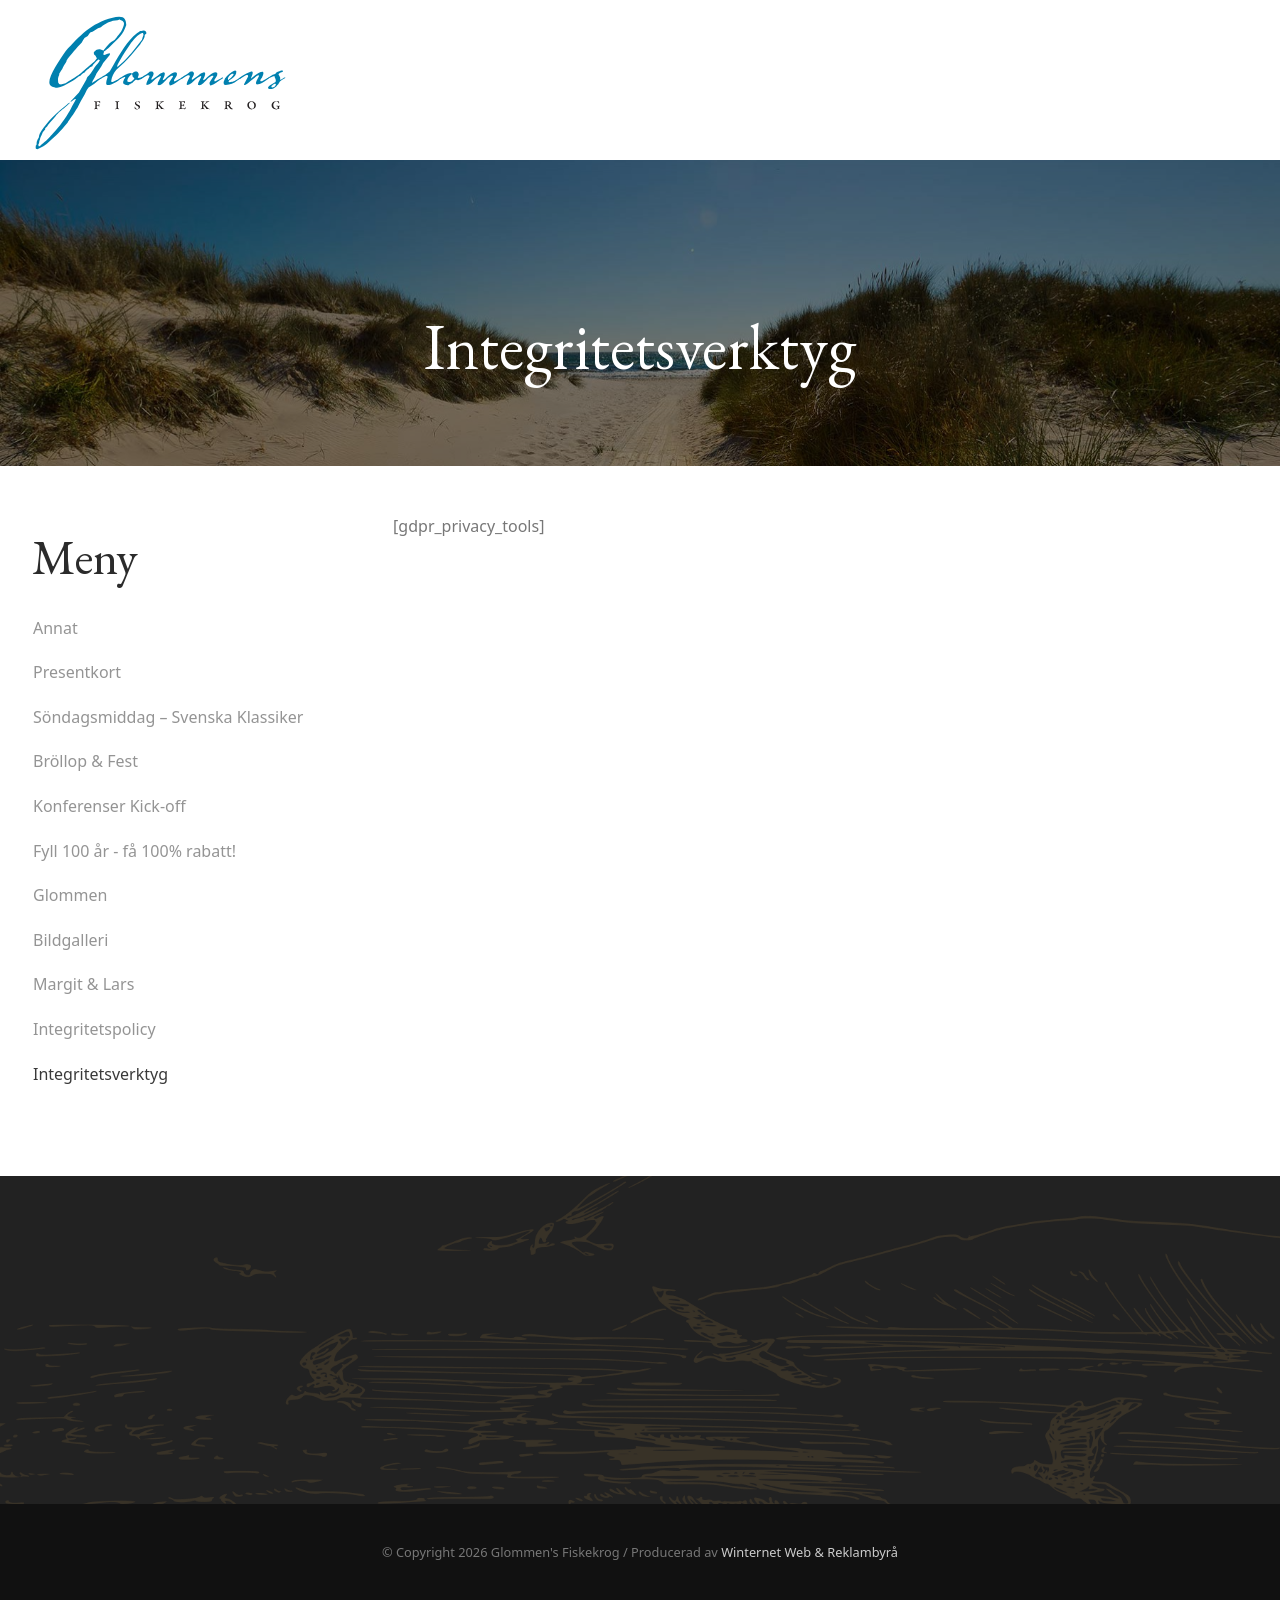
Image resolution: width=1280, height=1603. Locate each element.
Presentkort (77, 675)
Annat (55, 630)
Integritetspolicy (94, 1031)
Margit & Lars (83, 987)
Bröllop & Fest (85, 764)
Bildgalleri (70, 942)
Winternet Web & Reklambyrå (809, 1554)
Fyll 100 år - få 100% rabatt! (134, 853)
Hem (1222, 50)
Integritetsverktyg (100, 1076)
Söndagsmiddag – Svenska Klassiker (168, 719)
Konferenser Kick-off (109, 808)
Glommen (70, 898)
